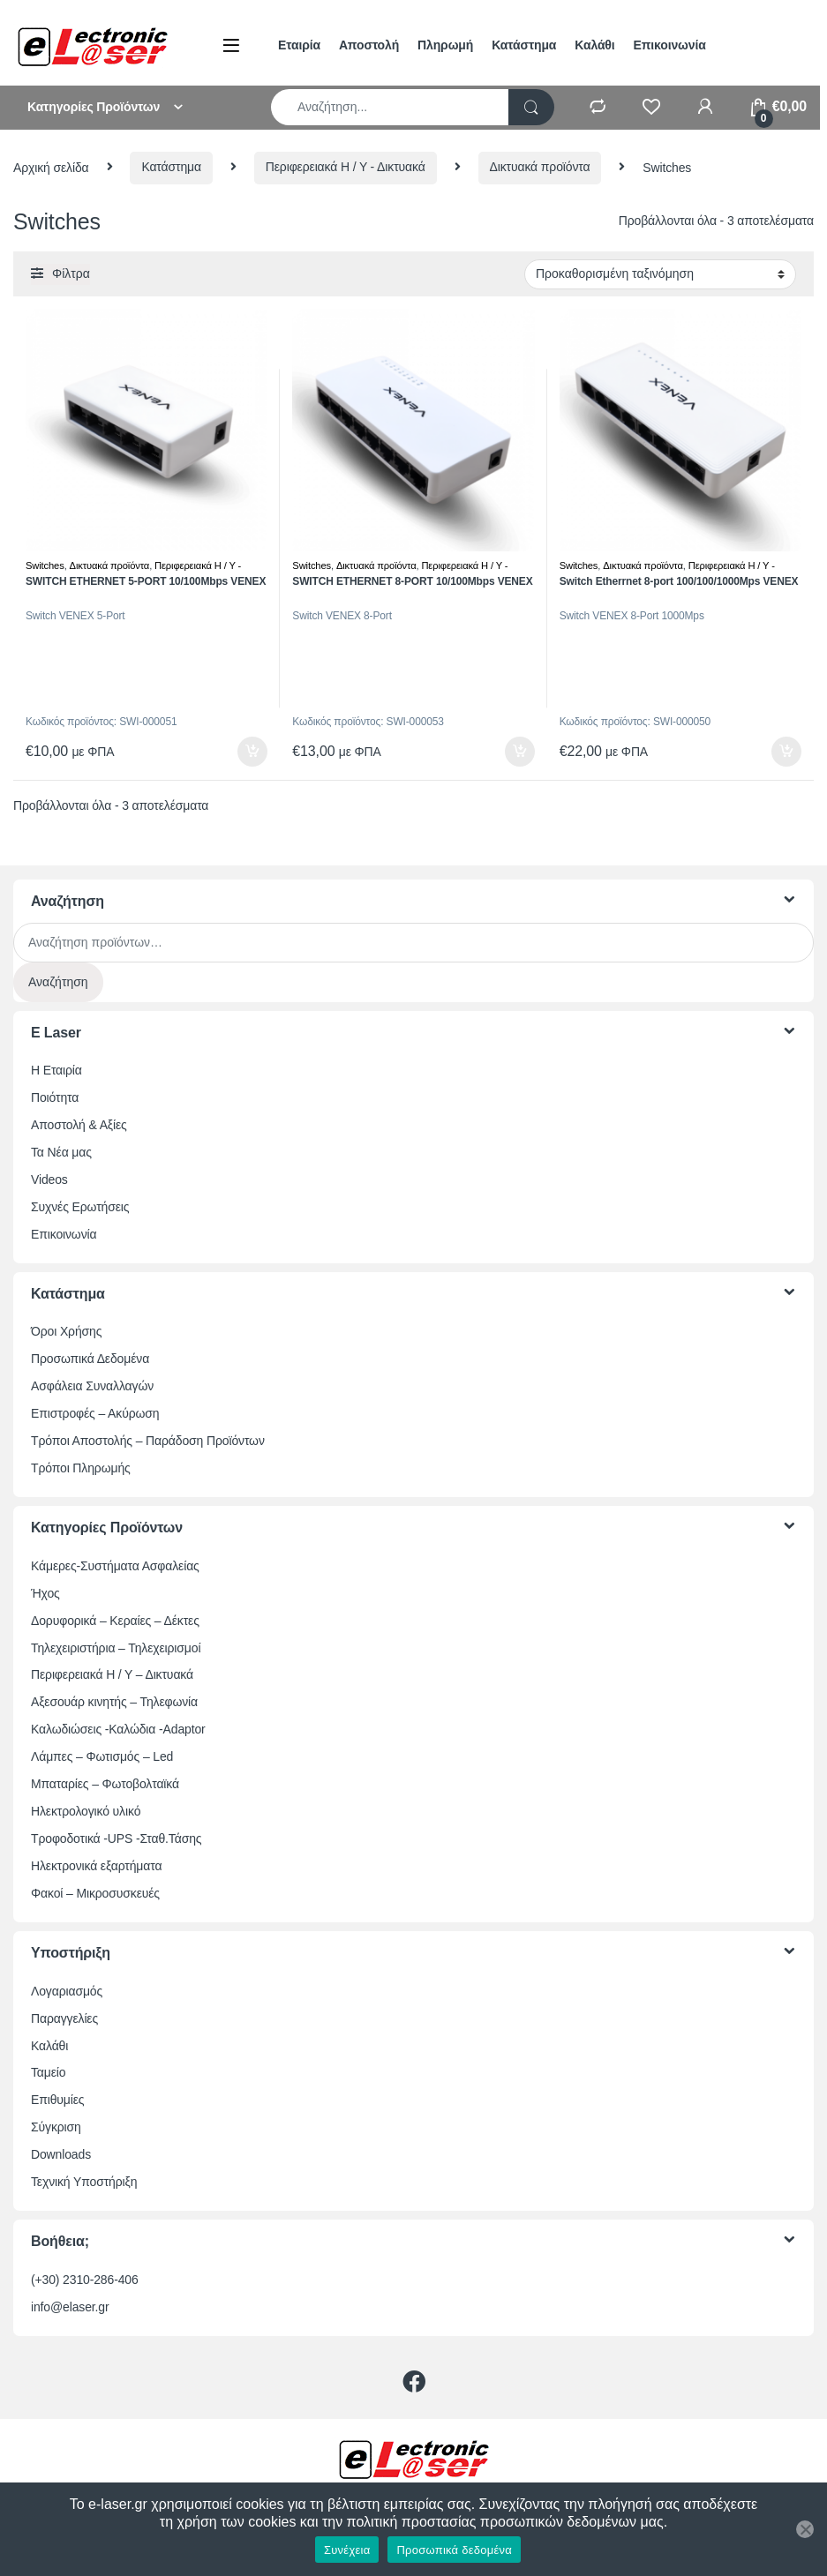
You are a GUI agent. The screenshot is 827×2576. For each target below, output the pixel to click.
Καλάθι (594, 45)
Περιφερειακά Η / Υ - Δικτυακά (345, 167)
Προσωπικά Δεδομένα (90, 1359)
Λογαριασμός (66, 1991)
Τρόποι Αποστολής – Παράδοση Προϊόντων (148, 1441)
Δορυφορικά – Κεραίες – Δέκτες (115, 1621)
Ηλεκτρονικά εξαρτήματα (96, 1866)
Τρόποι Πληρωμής (81, 1468)
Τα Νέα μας (61, 1152)
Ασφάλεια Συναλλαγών (92, 1386)
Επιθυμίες (57, 2100)
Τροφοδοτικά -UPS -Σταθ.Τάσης (116, 1838)
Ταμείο (48, 2072)
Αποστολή (369, 45)
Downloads (61, 2154)
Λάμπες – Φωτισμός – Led (102, 1756)
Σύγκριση (56, 2127)
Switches (45, 565)
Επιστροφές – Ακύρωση (95, 1413)
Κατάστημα (524, 45)
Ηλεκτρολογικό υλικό (85, 1811)
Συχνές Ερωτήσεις (80, 1207)
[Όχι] (805, 2529)
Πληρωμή (445, 45)
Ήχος (45, 1593)
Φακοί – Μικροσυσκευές (95, 1893)
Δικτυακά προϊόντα (540, 167)
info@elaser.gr (70, 2307)
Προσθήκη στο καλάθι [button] (252, 752)
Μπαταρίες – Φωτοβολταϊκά (105, 1784)
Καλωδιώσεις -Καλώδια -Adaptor (118, 1729)
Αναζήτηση (58, 982)
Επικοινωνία (670, 45)
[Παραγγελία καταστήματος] (660, 274)
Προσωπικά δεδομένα (454, 2550)
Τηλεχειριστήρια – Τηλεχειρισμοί (115, 1648)
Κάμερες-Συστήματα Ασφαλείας (115, 1566)
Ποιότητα (55, 1097)
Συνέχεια (347, 2550)
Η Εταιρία (56, 1070)
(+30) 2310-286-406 (85, 2280)
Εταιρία (299, 45)
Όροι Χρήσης (66, 1331)
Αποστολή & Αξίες (79, 1125)
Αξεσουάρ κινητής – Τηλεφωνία (114, 1702)
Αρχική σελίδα (51, 167)
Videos (49, 1179)
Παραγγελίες (64, 2018)
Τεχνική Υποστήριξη (84, 2182)
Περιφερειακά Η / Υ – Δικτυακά (112, 1674)
